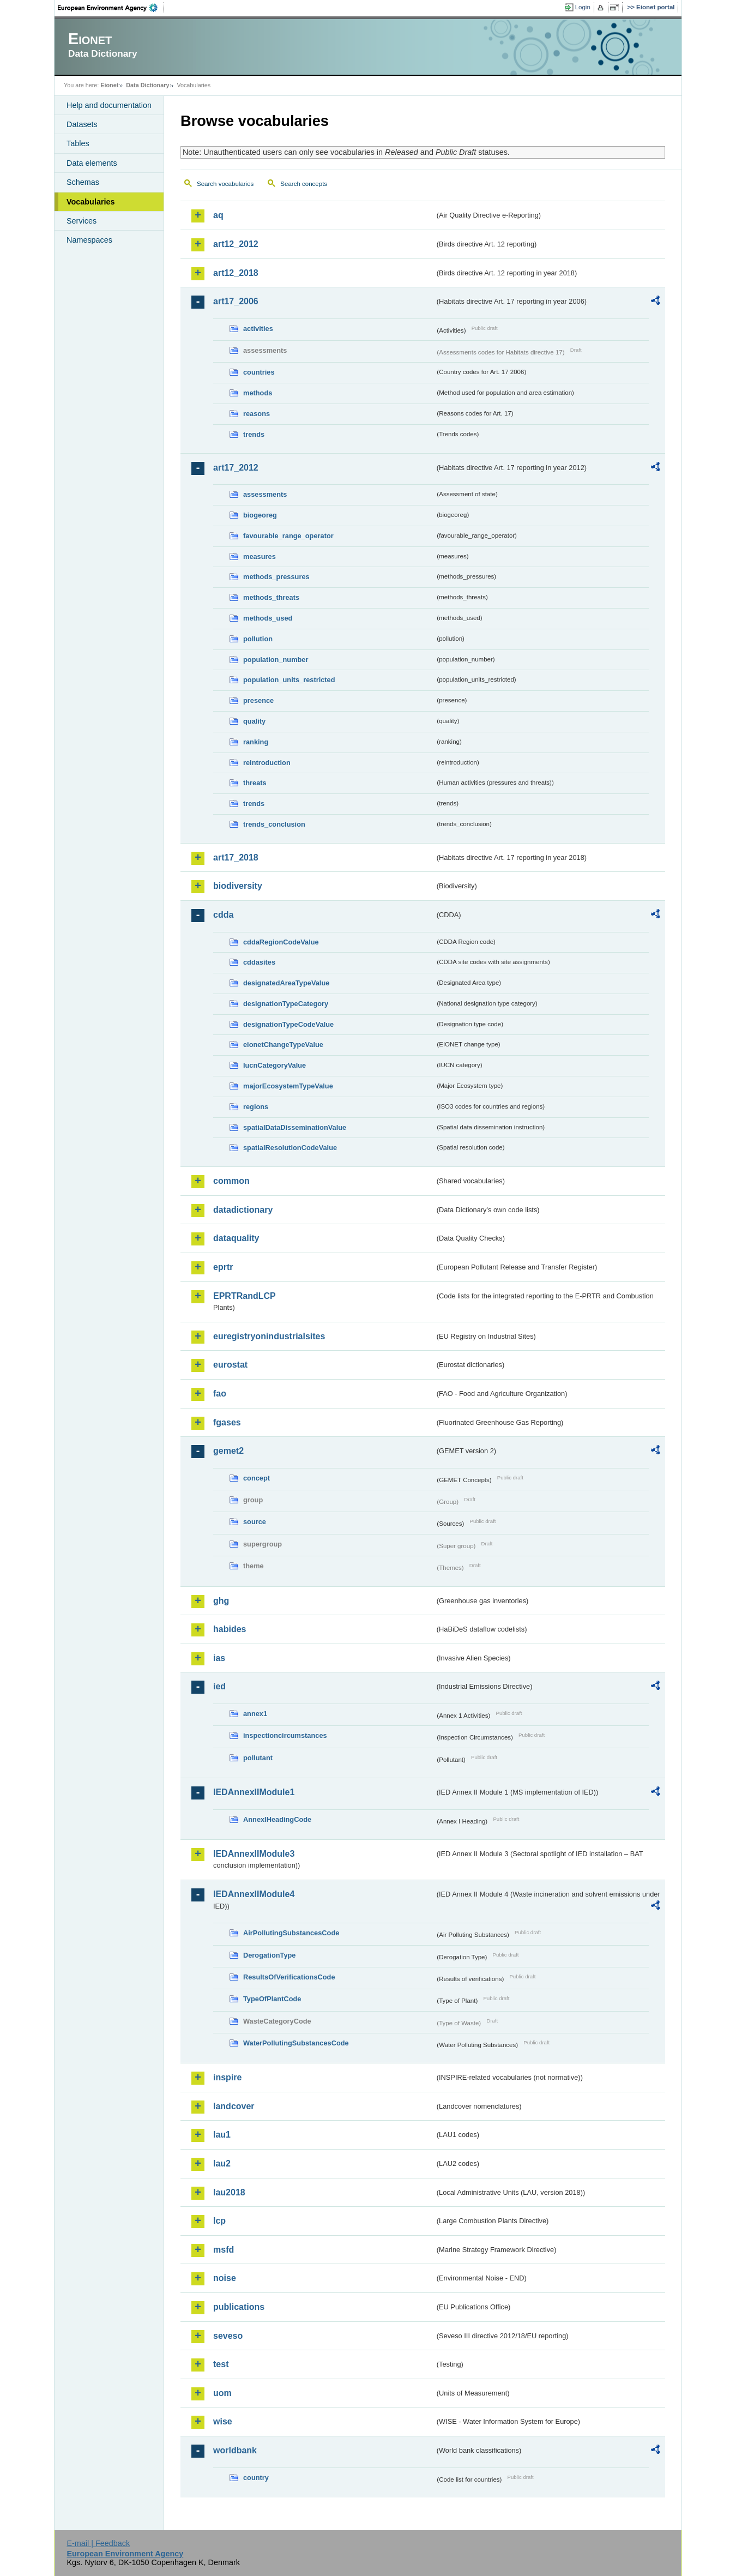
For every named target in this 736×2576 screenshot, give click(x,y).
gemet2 (228, 1450)
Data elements (92, 163)
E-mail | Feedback (98, 2543)
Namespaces (89, 240)
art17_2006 (235, 301)
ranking (255, 742)
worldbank (235, 2450)
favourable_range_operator (288, 536)
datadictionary (243, 1209)
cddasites (259, 962)
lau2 (222, 2163)
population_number (275, 659)
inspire (227, 2077)
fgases (227, 1422)
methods (257, 393)
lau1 (222, 2134)
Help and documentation (109, 105)
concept (256, 1478)
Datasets (82, 124)
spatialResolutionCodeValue (290, 1147)
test (220, 2364)
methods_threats (271, 597)
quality (254, 721)
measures (259, 556)
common (231, 1180)
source (254, 1522)
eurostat (230, 1364)
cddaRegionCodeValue (281, 942)
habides (229, 1629)
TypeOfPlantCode (272, 1999)
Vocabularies (91, 201)
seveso (228, 2335)
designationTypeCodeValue (288, 1024)
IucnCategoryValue (274, 1065)
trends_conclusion (274, 824)
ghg (221, 1600)
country (256, 2477)
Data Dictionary (147, 85)
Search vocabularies (225, 183)
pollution (258, 639)
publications (238, 2307)
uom (222, 2393)
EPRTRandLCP (244, 1296)
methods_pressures (276, 577)
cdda (223, 914)
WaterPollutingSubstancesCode (296, 2043)
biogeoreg (260, 515)
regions (255, 1107)
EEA (111, 7)
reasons (256, 414)
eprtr (223, 1267)
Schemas (83, 182)
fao (219, 1393)
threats (255, 783)
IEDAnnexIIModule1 (253, 1792)
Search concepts (303, 183)
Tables (78, 143)
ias (219, 1658)
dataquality (236, 1238)
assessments (265, 494)
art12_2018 (235, 273)
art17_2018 (235, 857)
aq (218, 215)
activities (258, 328)
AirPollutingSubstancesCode (291, 1933)
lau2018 (229, 2192)
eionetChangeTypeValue (283, 1044)
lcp (219, 2220)
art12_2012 (235, 244)
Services (81, 220)
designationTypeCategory (285, 1004)
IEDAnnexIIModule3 (253, 1853)
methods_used (267, 618)
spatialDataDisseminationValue (294, 1127)
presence (258, 700)
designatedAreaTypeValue (286, 983)
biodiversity (237, 885)
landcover (234, 2106)
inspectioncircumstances (285, 1735)
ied (219, 1686)
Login (582, 7)
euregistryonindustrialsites (269, 1336)
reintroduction (267, 763)
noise (224, 2278)
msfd (223, 2249)
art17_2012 (235, 467)
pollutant (258, 1758)
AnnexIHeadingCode (277, 1819)
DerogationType (269, 1955)
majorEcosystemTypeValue (288, 1086)
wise (222, 2421)
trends (253, 434)
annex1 (255, 1714)
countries (259, 372)
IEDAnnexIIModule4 (253, 1894)
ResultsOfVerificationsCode (289, 1977)
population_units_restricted (289, 680)
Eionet (109, 85)
